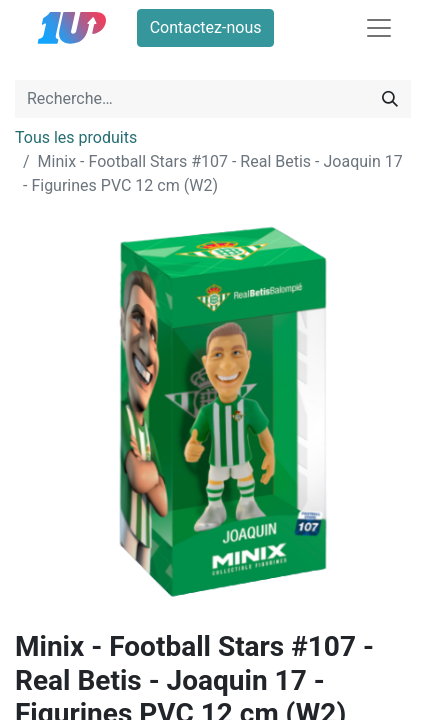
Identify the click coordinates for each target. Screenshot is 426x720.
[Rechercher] (390, 99)
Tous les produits (76, 137)
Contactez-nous (206, 27)
